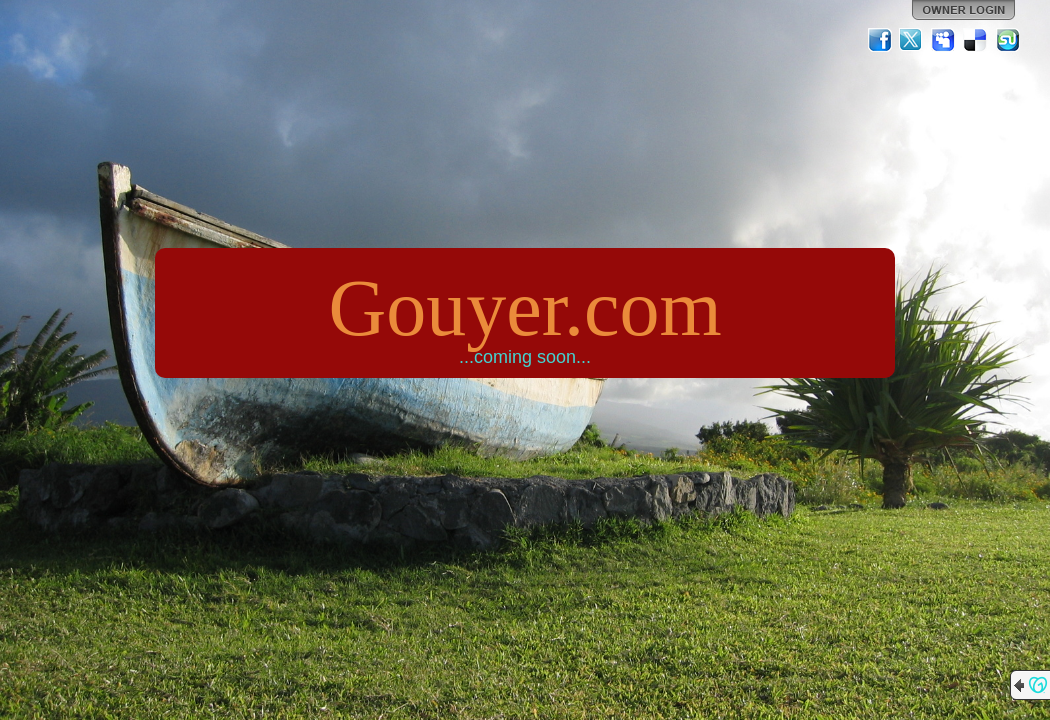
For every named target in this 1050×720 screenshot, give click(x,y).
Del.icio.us (976, 40)
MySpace (944, 40)
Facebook (880, 40)
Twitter (912, 40)
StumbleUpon (1008, 40)
